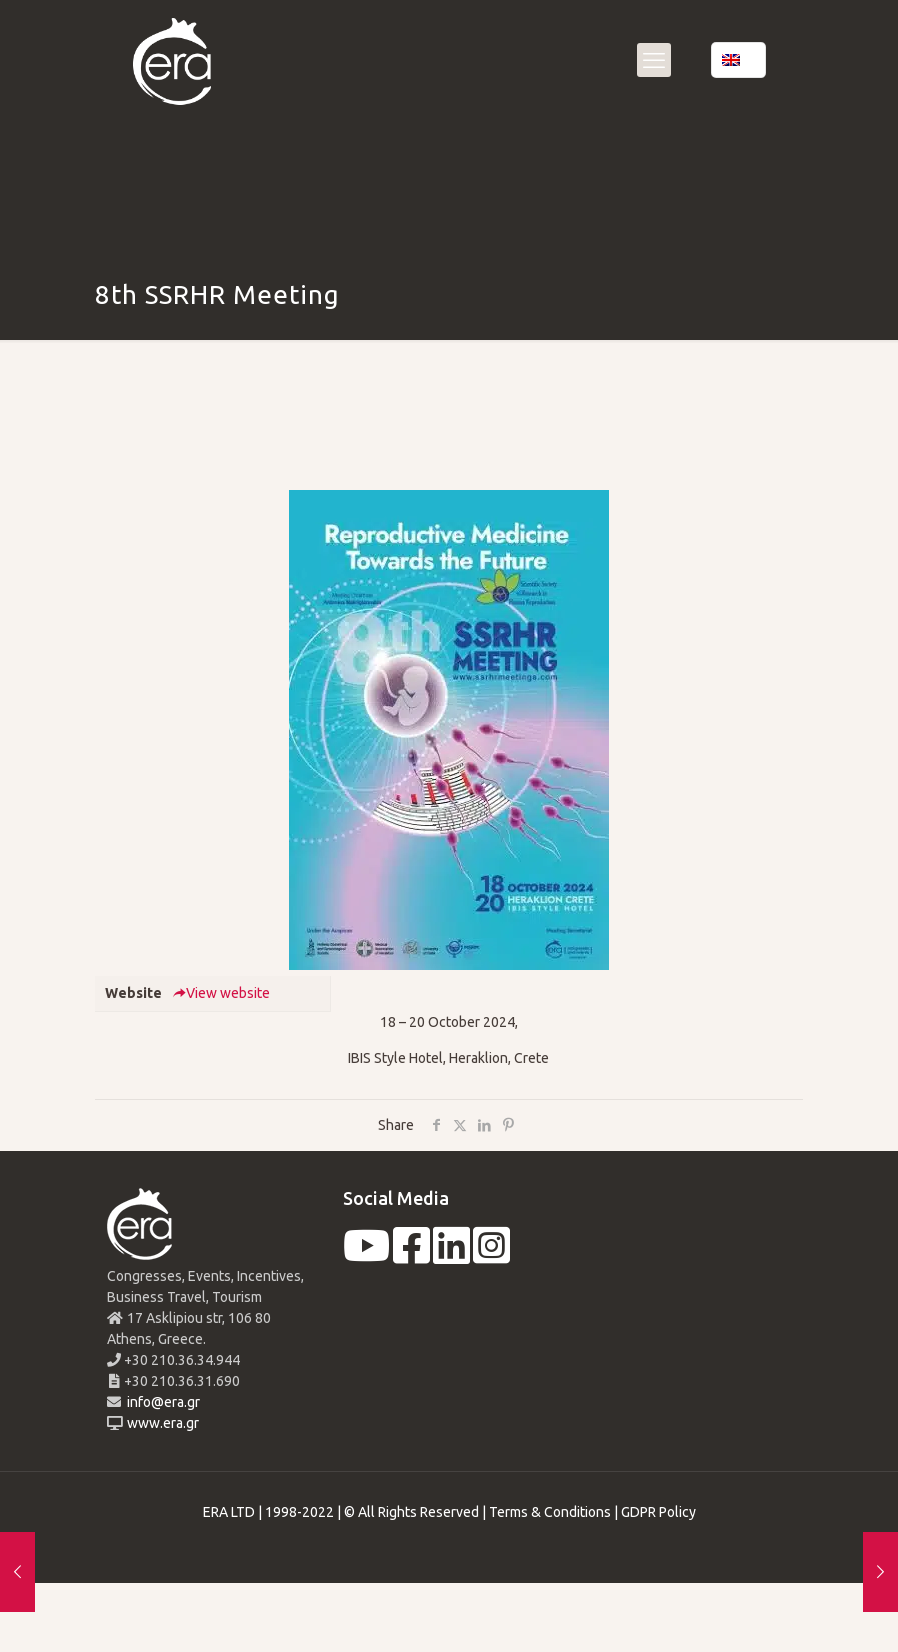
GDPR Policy (658, 1512)
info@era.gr (162, 1402)
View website (221, 993)
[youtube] (366, 1256)
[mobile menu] (654, 60)
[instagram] (491, 1256)
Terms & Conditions (550, 1512)
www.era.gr (160, 1423)
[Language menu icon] (738, 60)
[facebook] (411, 1256)
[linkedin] (451, 1256)
